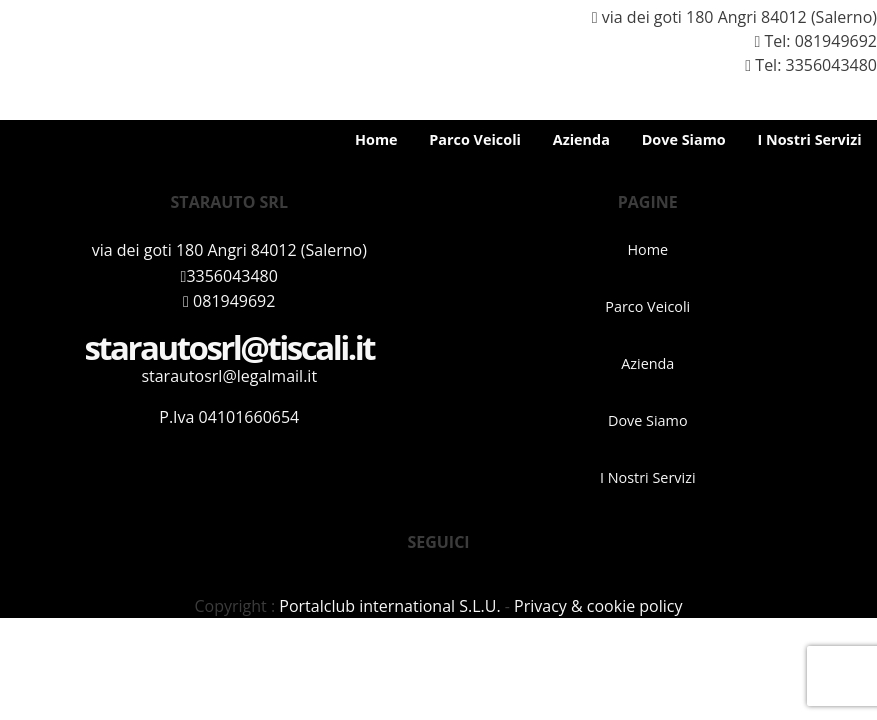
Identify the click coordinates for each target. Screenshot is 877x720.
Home (376, 139)
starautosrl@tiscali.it (229, 347)
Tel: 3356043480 (803, 65)
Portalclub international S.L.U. (389, 606)
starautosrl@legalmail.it (229, 376)
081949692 (836, 41)
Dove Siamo (684, 139)
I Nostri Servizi (809, 139)
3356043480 (229, 276)
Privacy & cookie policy (598, 606)
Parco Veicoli (475, 139)
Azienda (581, 139)
